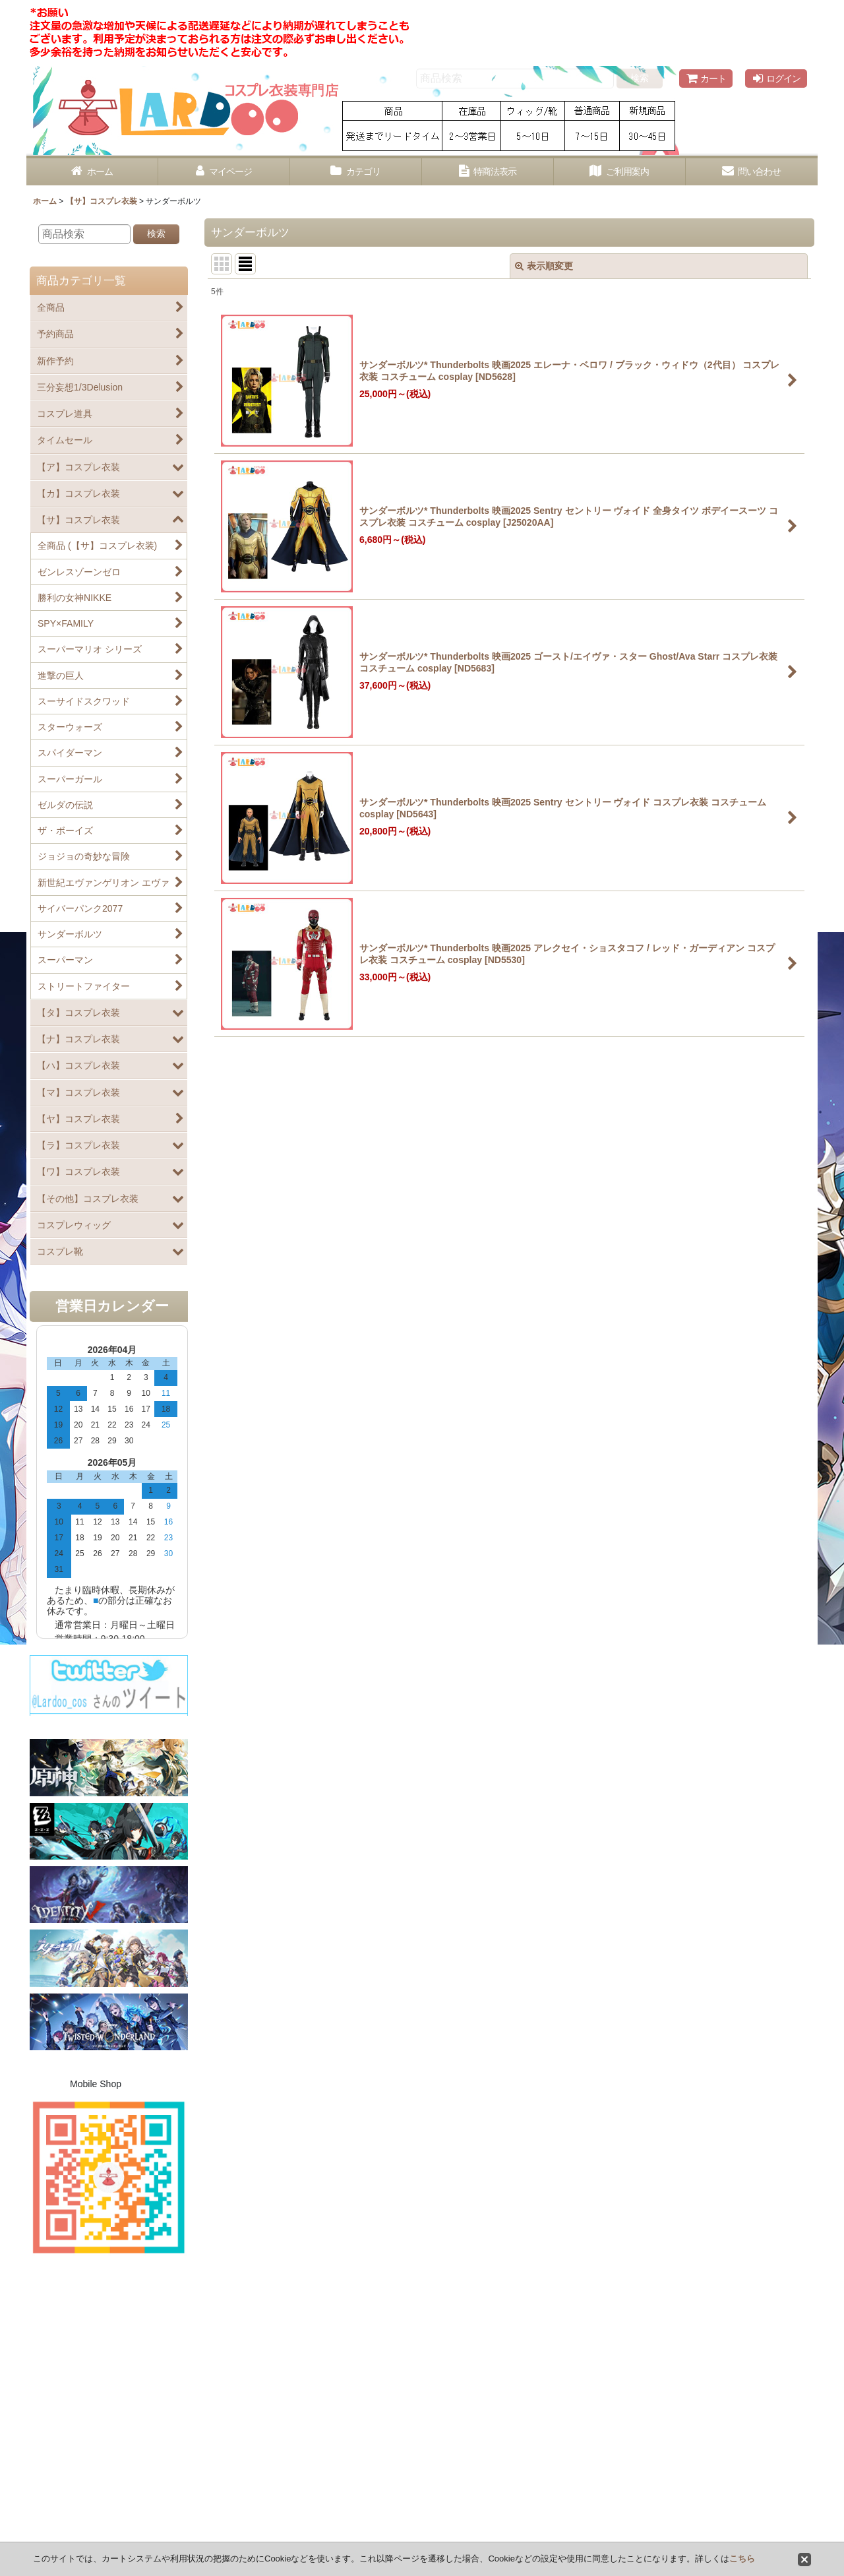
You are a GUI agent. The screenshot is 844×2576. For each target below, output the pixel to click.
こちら (742, 2558)
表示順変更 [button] (544, 266)
